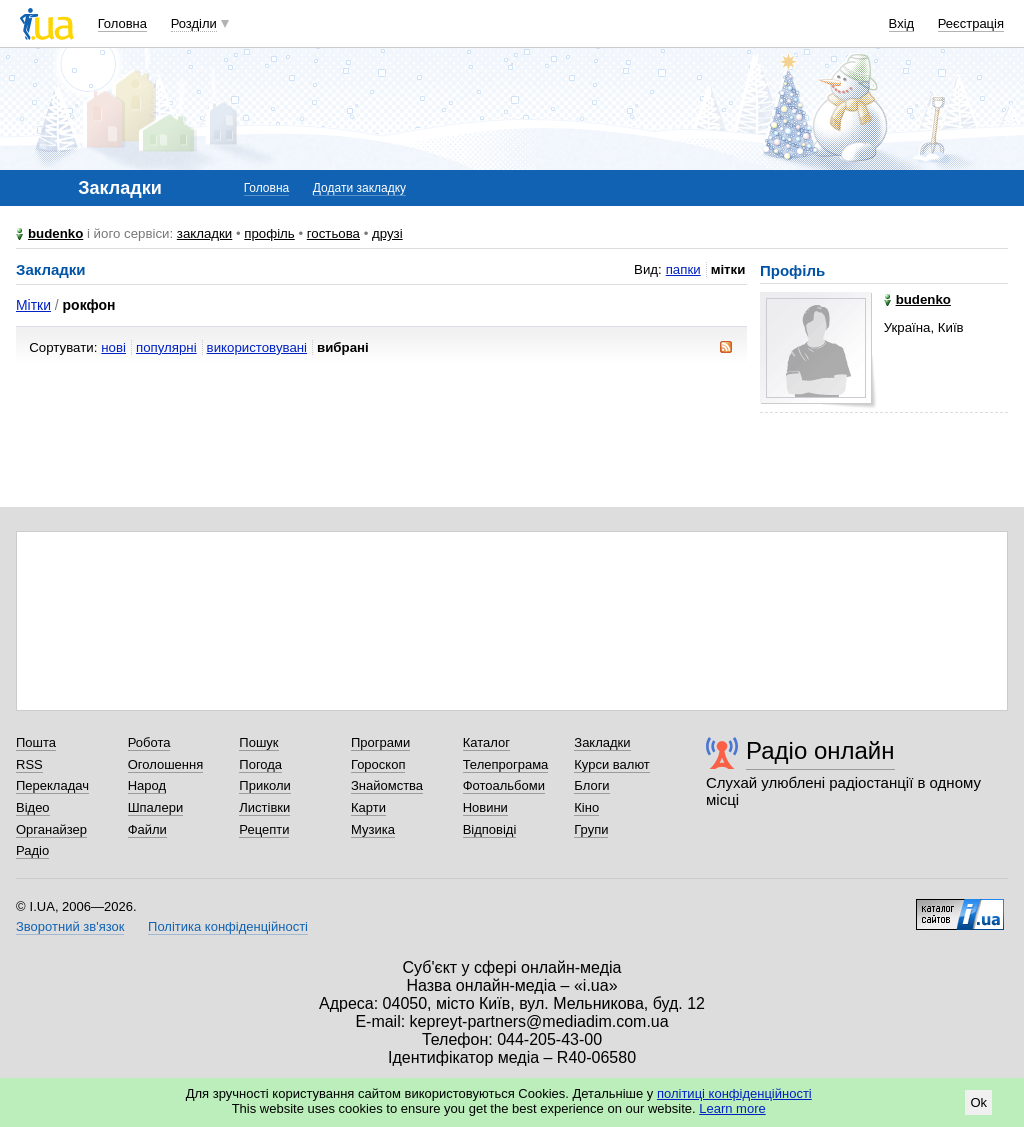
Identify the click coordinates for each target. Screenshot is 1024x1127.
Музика (373, 829)
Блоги (591, 785)
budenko (55, 233)
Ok (978, 1102)
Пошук (258, 742)
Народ (147, 785)
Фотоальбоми (504, 785)
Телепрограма (506, 764)
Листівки (264, 807)
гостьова (333, 233)
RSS (29, 764)
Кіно (586, 807)
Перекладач (52, 785)
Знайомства (387, 785)
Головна (122, 23)
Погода (260, 764)
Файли (147, 829)
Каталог (486, 742)
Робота (149, 742)
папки (683, 269)
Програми (380, 742)
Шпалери (156, 807)
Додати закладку (359, 188)
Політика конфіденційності (228, 926)
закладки (205, 233)
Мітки (33, 305)
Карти (368, 807)
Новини (485, 807)
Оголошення (166, 764)
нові (113, 347)
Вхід (902, 23)
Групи (591, 829)
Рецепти (264, 829)
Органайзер (51, 829)
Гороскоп (378, 764)
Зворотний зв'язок (70, 926)
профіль (269, 233)
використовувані (257, 347)
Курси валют (612, 764)
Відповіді (490, 829)
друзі (387, 233)
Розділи (194, 23)
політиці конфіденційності (734, 1093)
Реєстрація (971, 23)
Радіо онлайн (820, 750)
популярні (166, 347)
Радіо (32, 850)
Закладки (602, 742)
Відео (33, 807)
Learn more (732, 1108)
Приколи (264, 785)
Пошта (36, 742)
